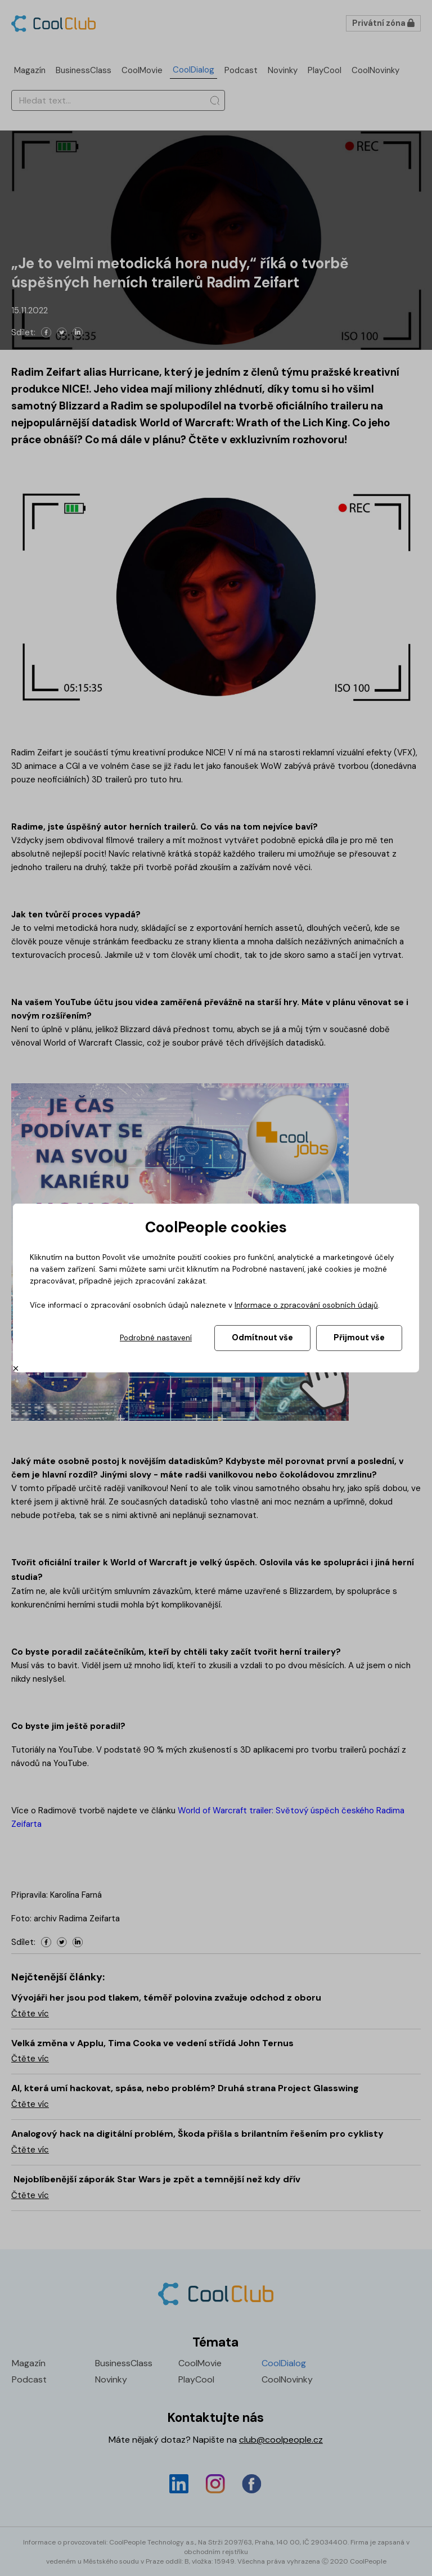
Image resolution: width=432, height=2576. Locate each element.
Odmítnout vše (262, 1337)
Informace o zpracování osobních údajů (306, 1305)
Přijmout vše (359, 1337)
